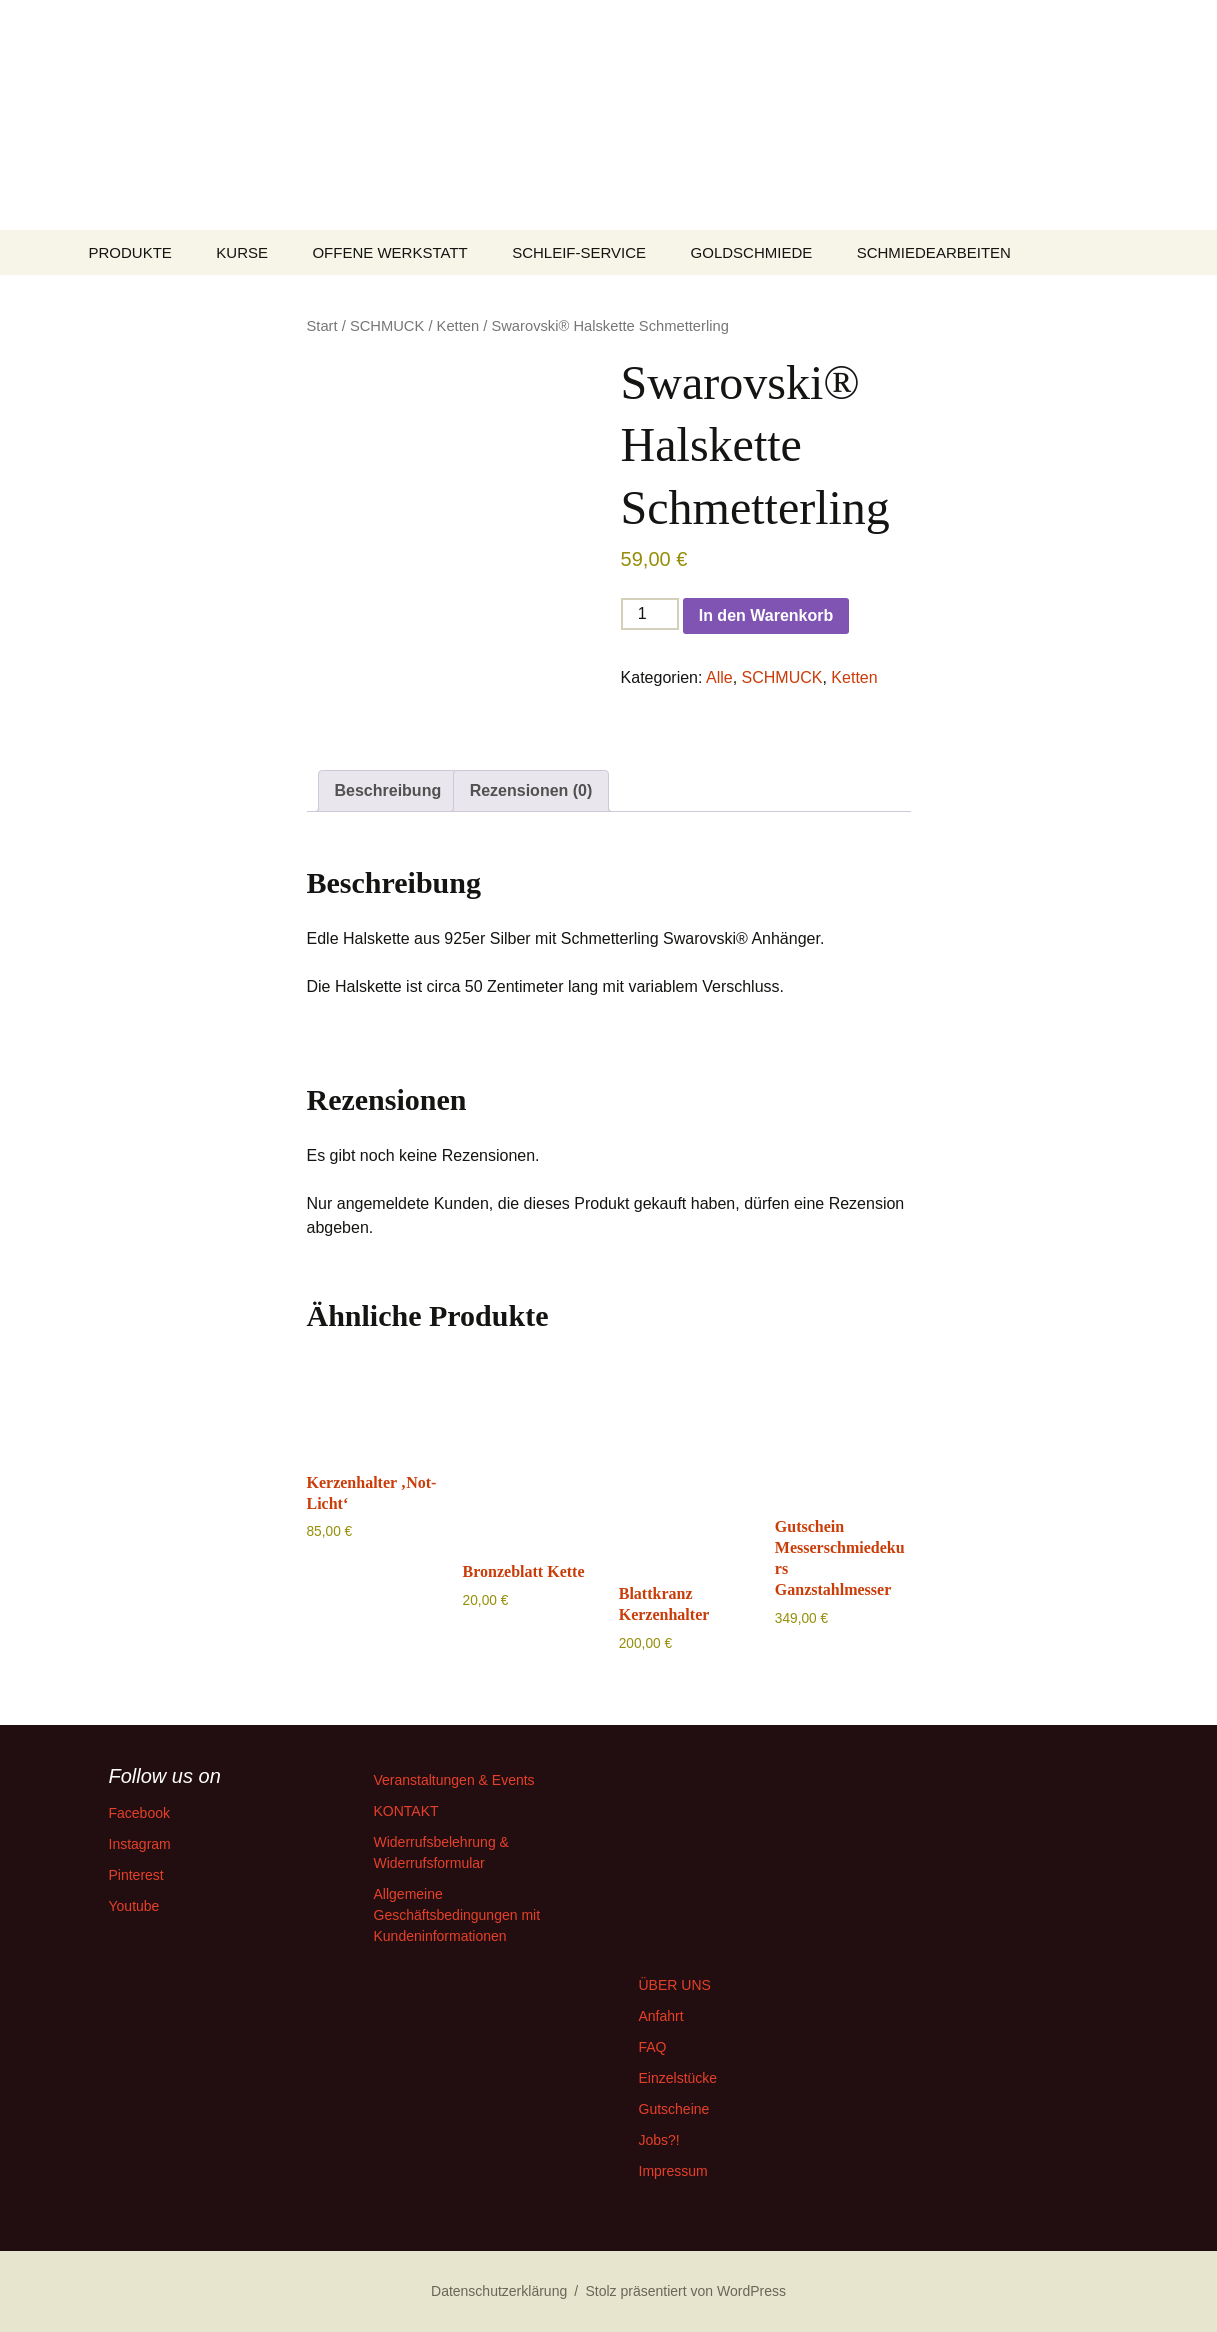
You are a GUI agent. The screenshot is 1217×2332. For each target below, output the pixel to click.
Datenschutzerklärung (499, 2291)
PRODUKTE (130, 252)
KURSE (242, 252)
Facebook (139, 1813)
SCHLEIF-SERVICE (579, 252)
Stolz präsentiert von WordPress (685, 2291)
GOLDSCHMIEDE (752, 252)
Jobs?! (659, 2140)
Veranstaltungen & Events (454, 1780)
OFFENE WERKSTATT (389, 252)
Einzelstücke (678, 2078)
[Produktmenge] (650, 614)
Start (322, 326)
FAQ (653, 2047)
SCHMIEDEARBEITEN (934, 252)
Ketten (458, 326)
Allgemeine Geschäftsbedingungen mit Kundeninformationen (457, 1915)
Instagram (140, 1844)
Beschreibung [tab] (388, 790)
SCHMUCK (387, 326)
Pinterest (136, 1875)
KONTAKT (406, 1811)
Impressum (673, 2171)
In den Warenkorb (766, 615)
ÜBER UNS (675, 1985)
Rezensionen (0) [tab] (531, 790)
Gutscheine (674, 2109)
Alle (719, 677)
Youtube (134, 1906)
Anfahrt (661, 2016)
